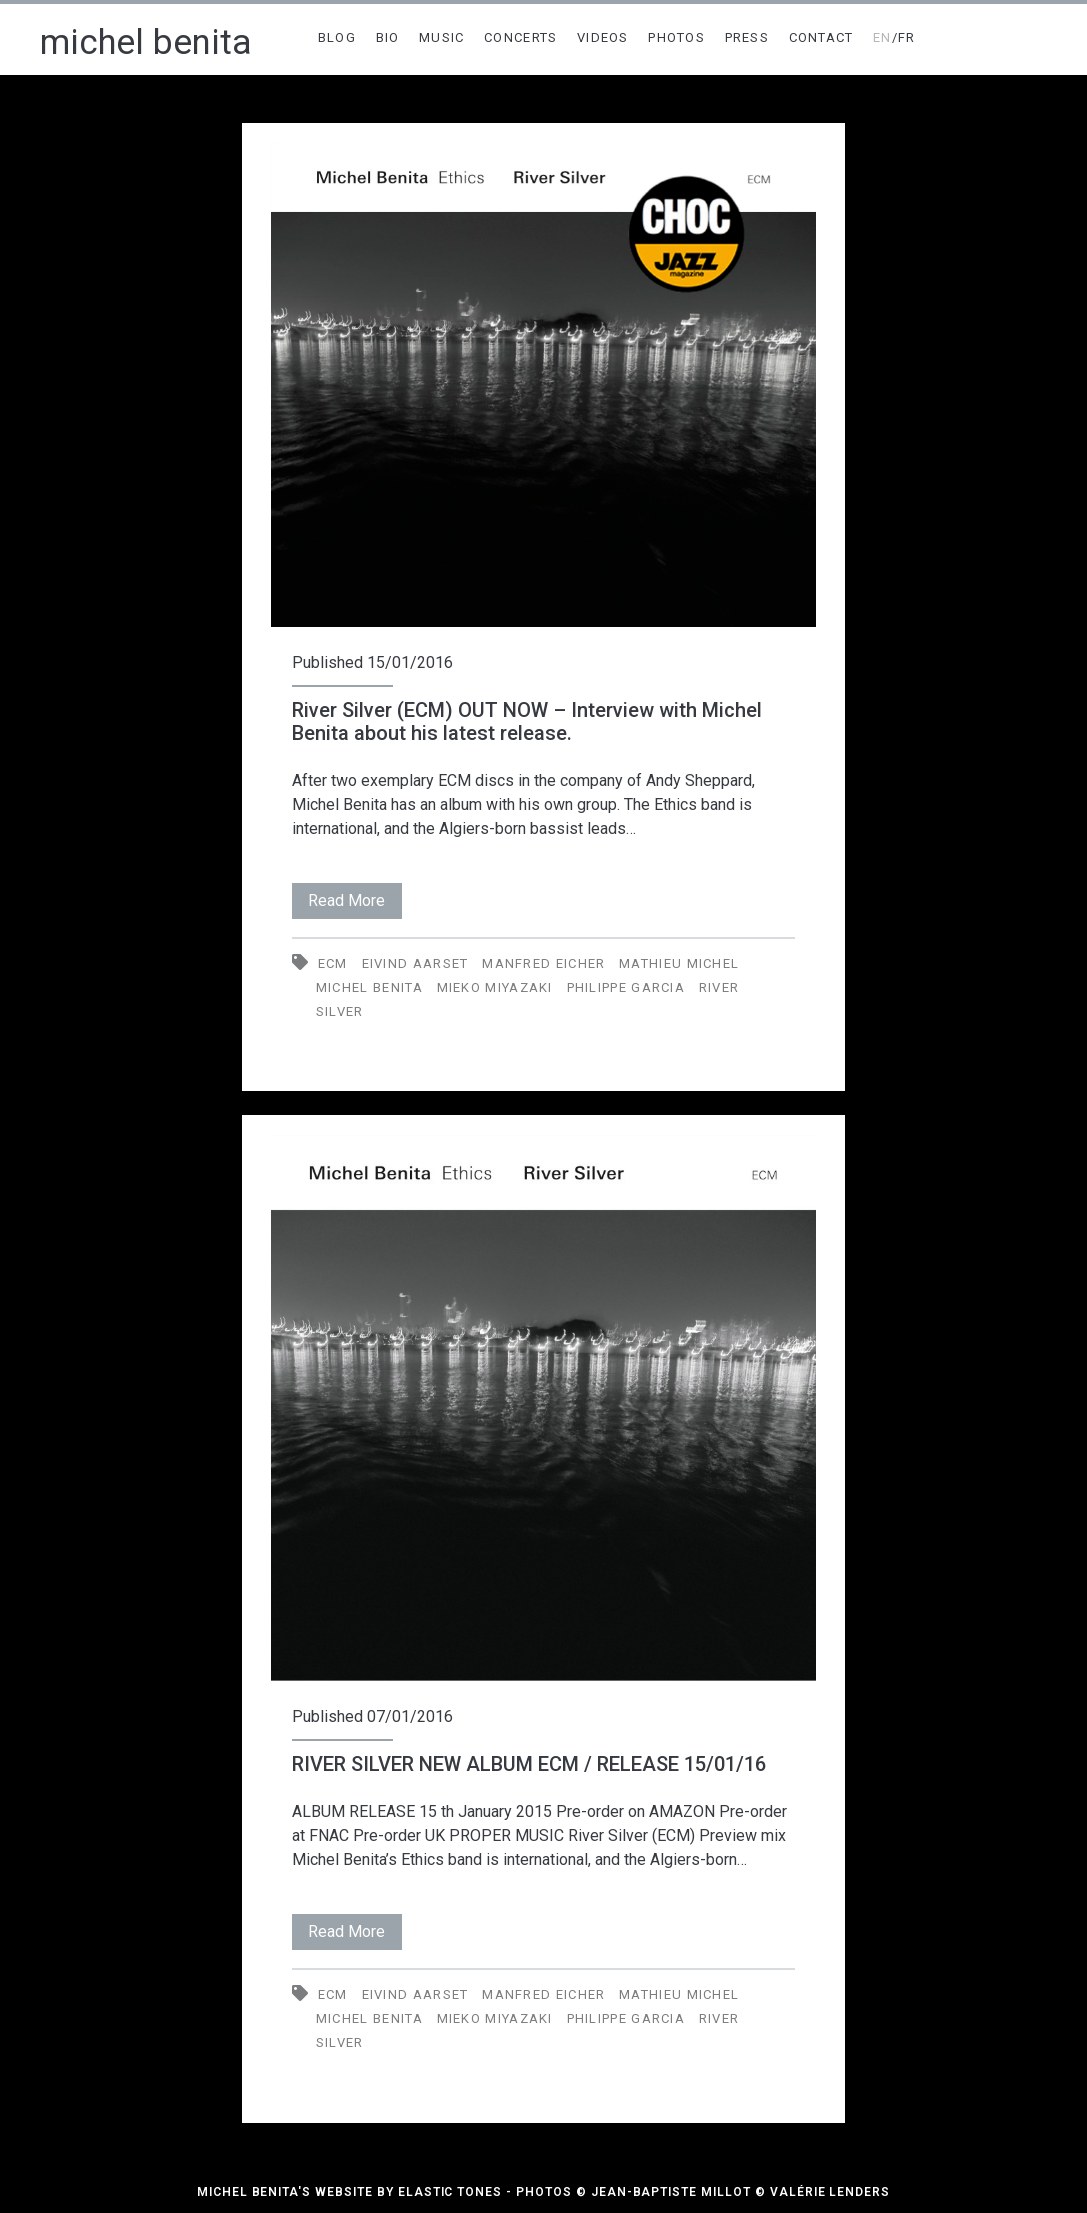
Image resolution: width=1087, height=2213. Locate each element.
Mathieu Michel (679, 963)
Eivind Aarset (415, 963)
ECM (333, 963)
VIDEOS (603, 37)
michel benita (146, 42)
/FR (894, 37)
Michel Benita (369, 987)
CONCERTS (520, 37)
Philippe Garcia (626, 987)
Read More (355, 896)
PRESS (747, 37)
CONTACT (821, 37)
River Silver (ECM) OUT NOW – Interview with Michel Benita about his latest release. (527, 721)
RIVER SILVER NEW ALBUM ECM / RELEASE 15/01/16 (529, 1764)
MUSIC (442, 37)
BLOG (337, 37)
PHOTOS (676, 37)
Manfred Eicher (543, 963)
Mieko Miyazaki (495, 987)
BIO (388, 37)
